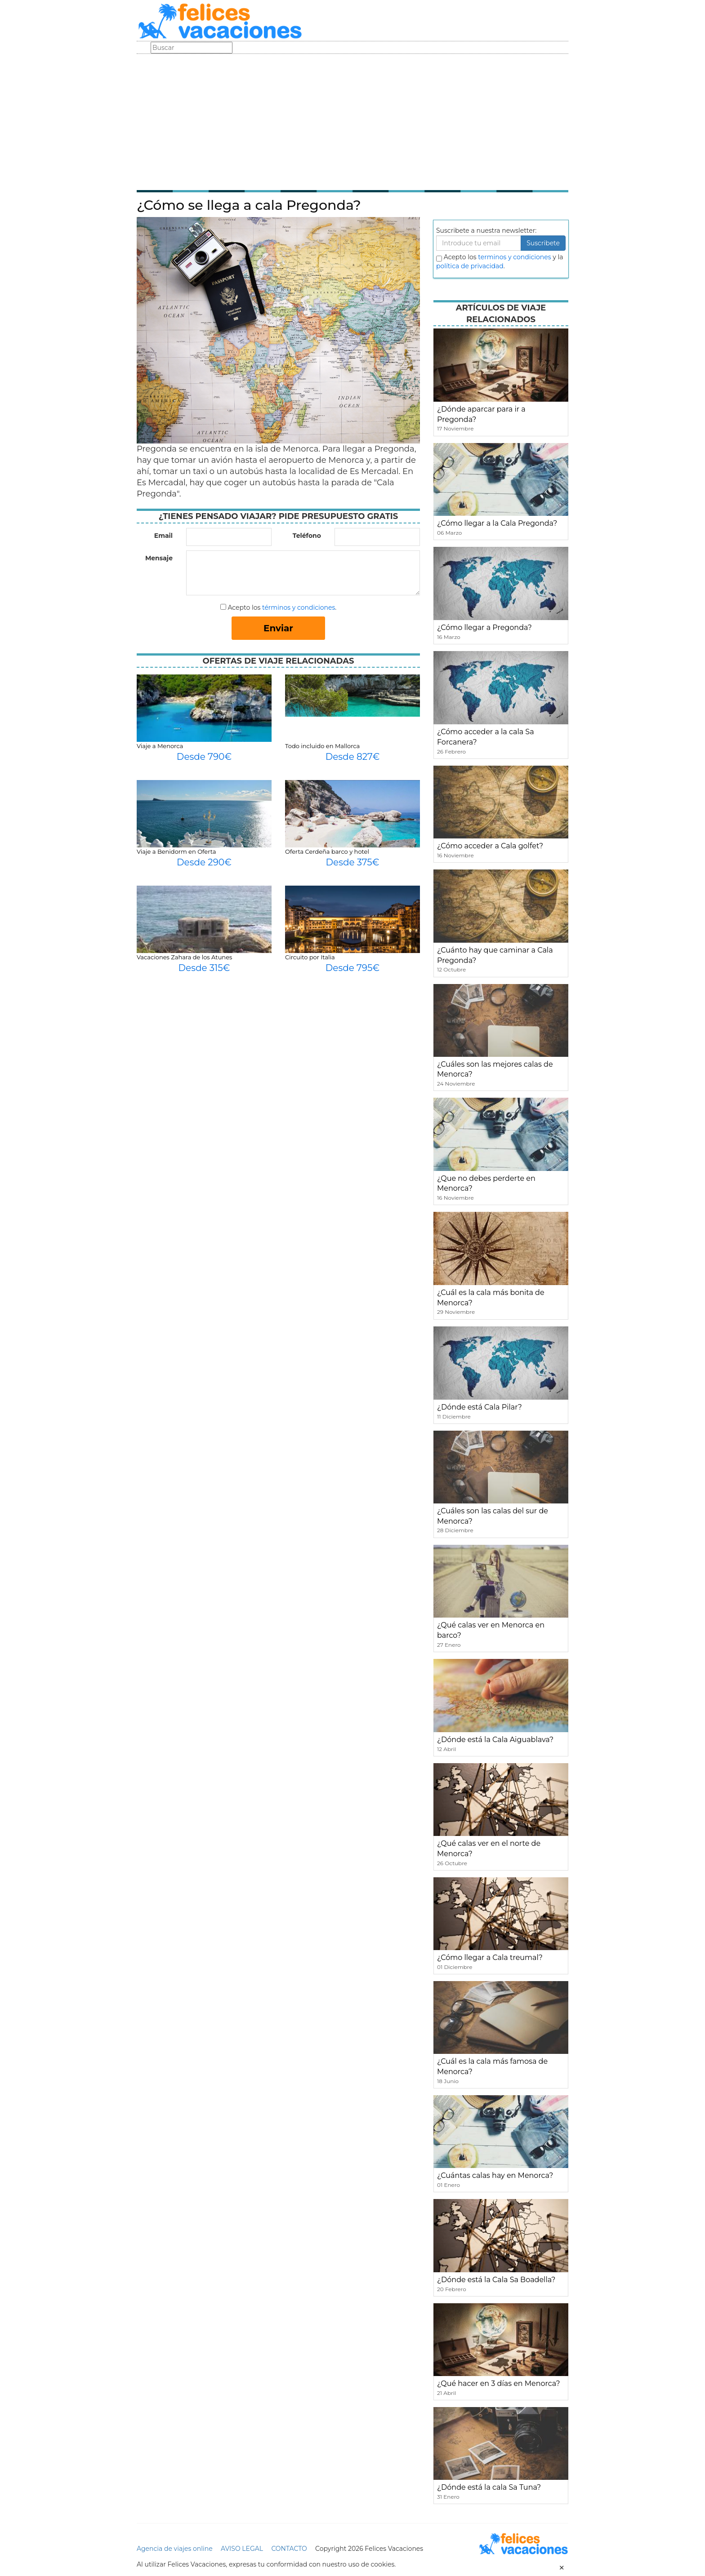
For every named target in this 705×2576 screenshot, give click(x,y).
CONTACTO (289, 2549)
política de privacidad (470, 266)
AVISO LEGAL (242, 2549)
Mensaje (159, 558)
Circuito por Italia (310, 957)
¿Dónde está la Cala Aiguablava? (495, 1739)
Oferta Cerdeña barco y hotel (327, 851)
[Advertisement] (352, 121)
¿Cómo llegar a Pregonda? (484, 627)
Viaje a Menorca (160, 745)
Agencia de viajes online (175, 2549)
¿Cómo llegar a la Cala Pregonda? (497, 523)
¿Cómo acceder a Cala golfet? (490, 846)
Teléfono (307, 536)
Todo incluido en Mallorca (322, 745)
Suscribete (543, 243)
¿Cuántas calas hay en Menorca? (495, 2175)
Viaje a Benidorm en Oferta (176, 851)
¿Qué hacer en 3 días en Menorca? (498, 2383)
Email (163, 536)
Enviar (278, 628)
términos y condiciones (298, 607)
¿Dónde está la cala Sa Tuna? (489, 2487)
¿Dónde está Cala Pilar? (479, 1407)
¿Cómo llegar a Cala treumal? (490, 1957)
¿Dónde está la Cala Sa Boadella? (496, 2279)
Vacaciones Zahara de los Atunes (184, 957)
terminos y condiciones (514, 257)
